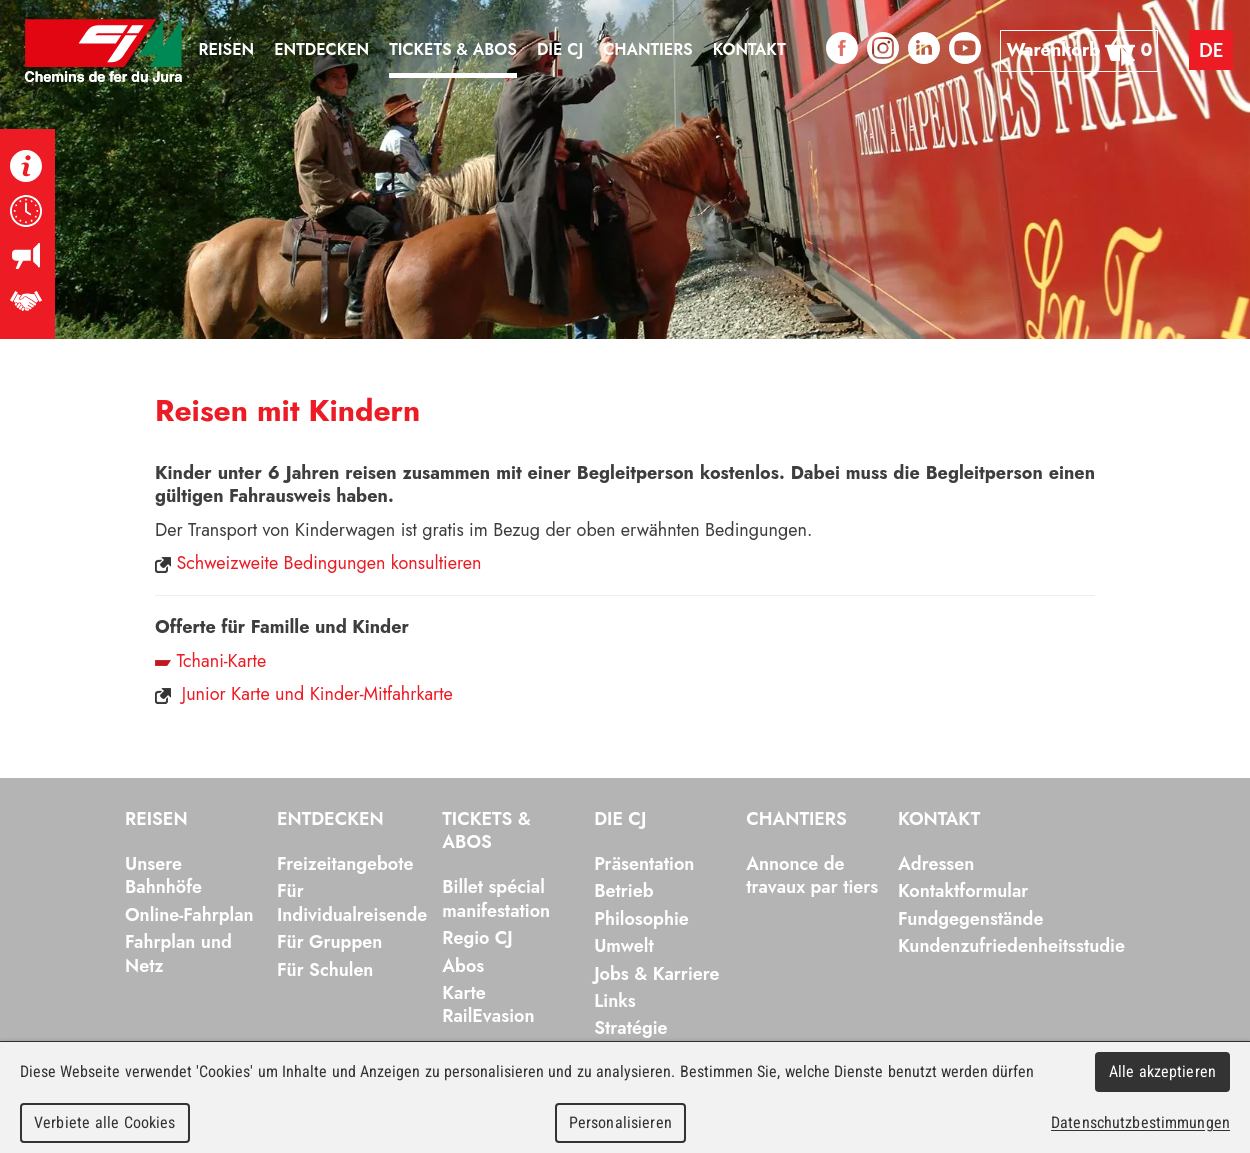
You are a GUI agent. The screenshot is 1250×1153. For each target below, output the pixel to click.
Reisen (156, 820)
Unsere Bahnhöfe (163, 875)
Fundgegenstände (970, 919)
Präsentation (644, 864)
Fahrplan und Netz (178, 953)
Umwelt (624, 946)
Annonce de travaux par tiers (812, 875)
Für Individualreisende (352, 902)
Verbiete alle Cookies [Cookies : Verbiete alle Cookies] (105, 1122)
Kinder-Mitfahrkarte (381, 694)
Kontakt (939, 820)
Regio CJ (477, 938)
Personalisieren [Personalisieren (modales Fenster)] (620, 1122)
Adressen (936, 864)
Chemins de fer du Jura (104, 50)
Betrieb (623, 891)
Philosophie (641, 919)
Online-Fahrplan (189, 915)
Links (615, 1001)
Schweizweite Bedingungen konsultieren (328, 563)
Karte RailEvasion (488, 1004)
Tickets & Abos (486, 831)
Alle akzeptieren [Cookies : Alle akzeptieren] (1163, 1071)
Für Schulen (325, 970)
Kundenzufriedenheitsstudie (1011, 946)
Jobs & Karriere (656, 974)
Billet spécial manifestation (496, 898)
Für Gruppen (329, 942)
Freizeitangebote (345, 864)
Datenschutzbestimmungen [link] (1140, 1122)
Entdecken (330, 820)
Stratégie (630, 1028)
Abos (463, 966)
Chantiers (796, 820)
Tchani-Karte (221, 661)
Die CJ (620, 820)
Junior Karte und (243, 694)
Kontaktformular (963, 891)
